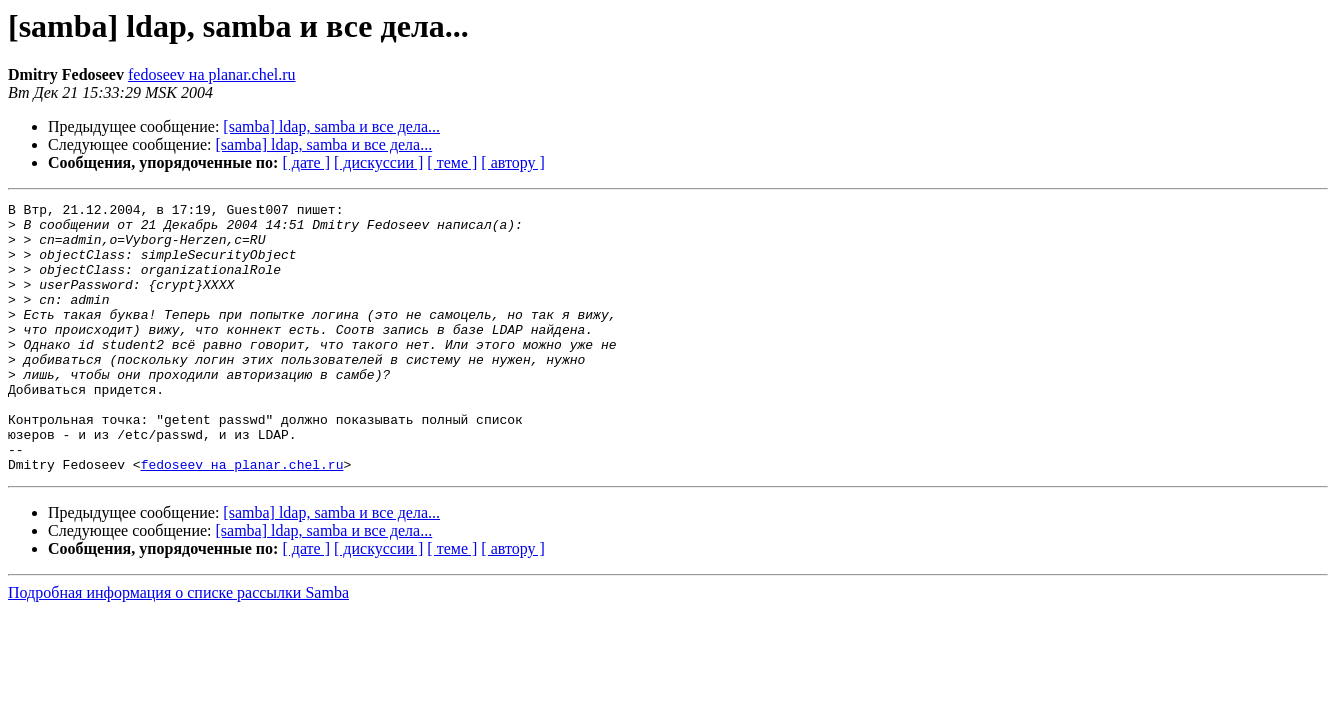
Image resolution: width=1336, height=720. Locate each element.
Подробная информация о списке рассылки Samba (178, 646)
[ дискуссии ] (378, 162)
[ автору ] (512, 162)
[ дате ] (306, 162)
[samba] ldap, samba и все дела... (331, 126)
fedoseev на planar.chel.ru (212, 74)
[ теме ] (452, 162)
